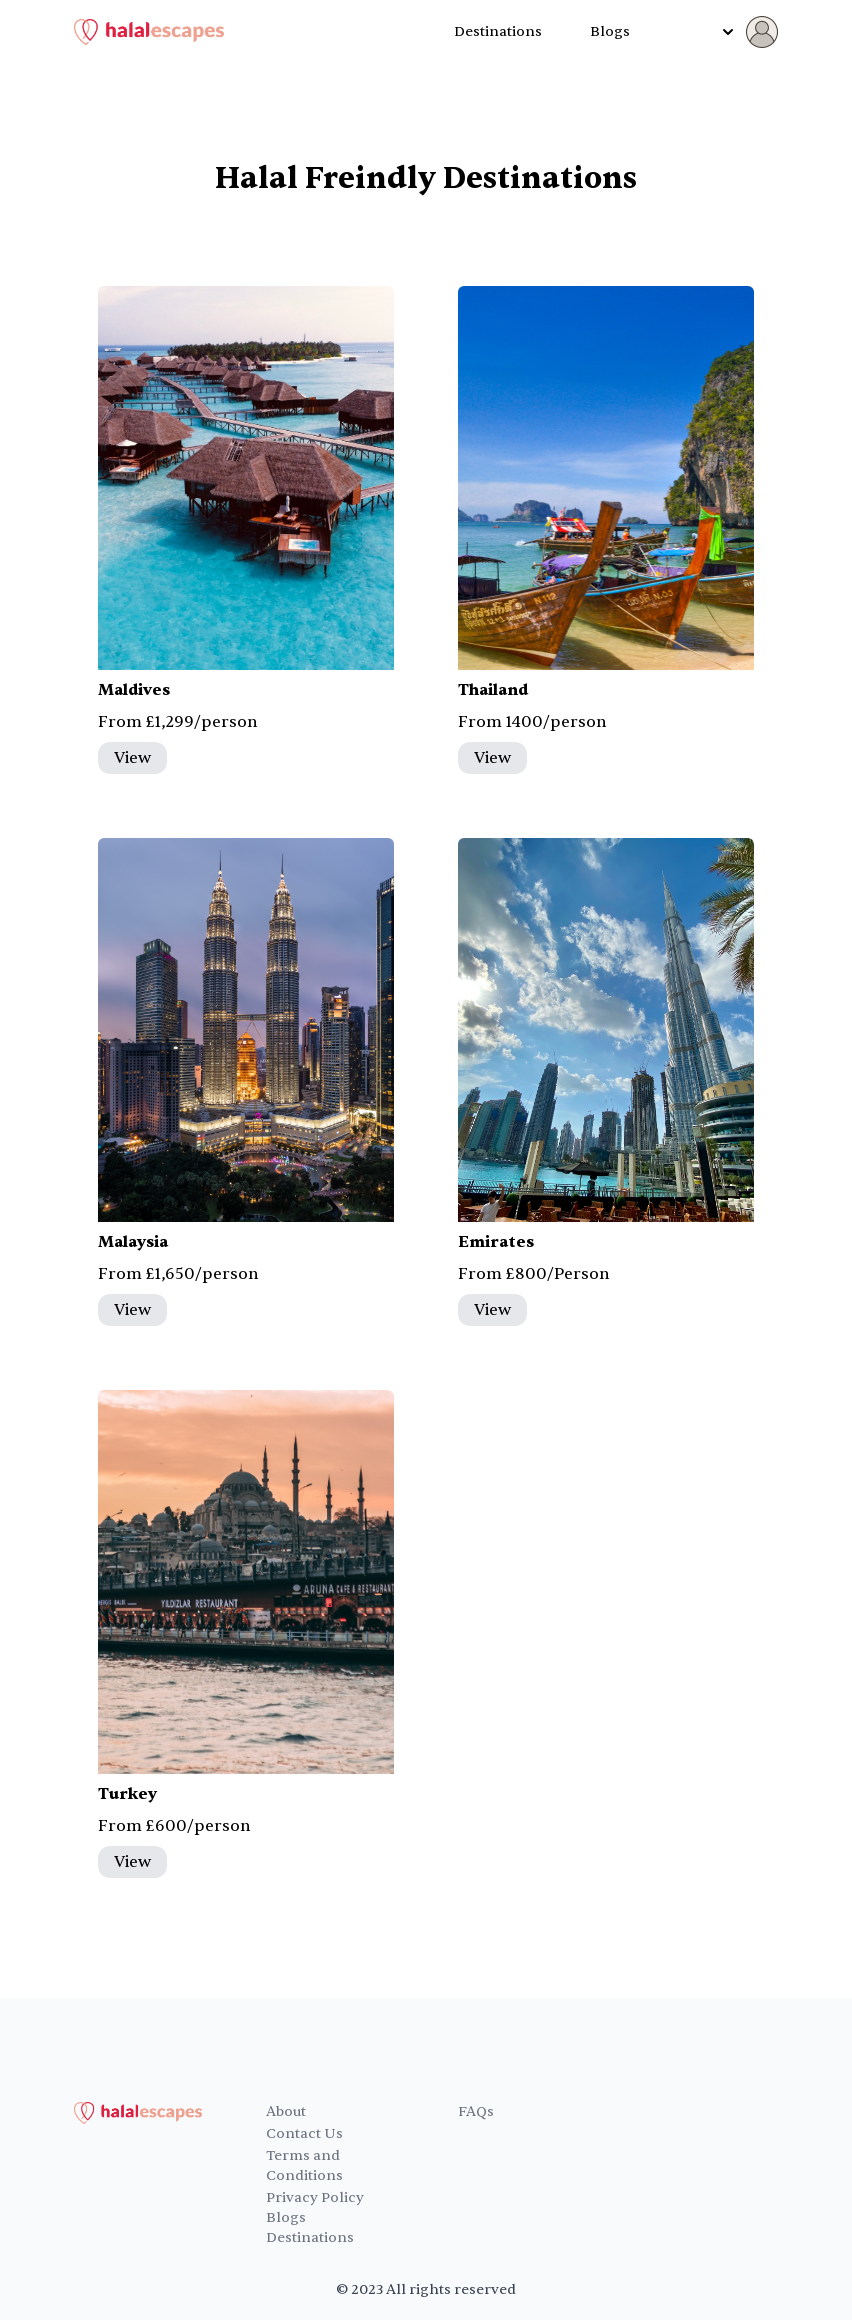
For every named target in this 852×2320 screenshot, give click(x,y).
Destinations (498, 31)
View (132, 758)
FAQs (476, 2111)
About (286, 2111)
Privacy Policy (315, 2197)
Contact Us (304, 2133)
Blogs (610, 31)
